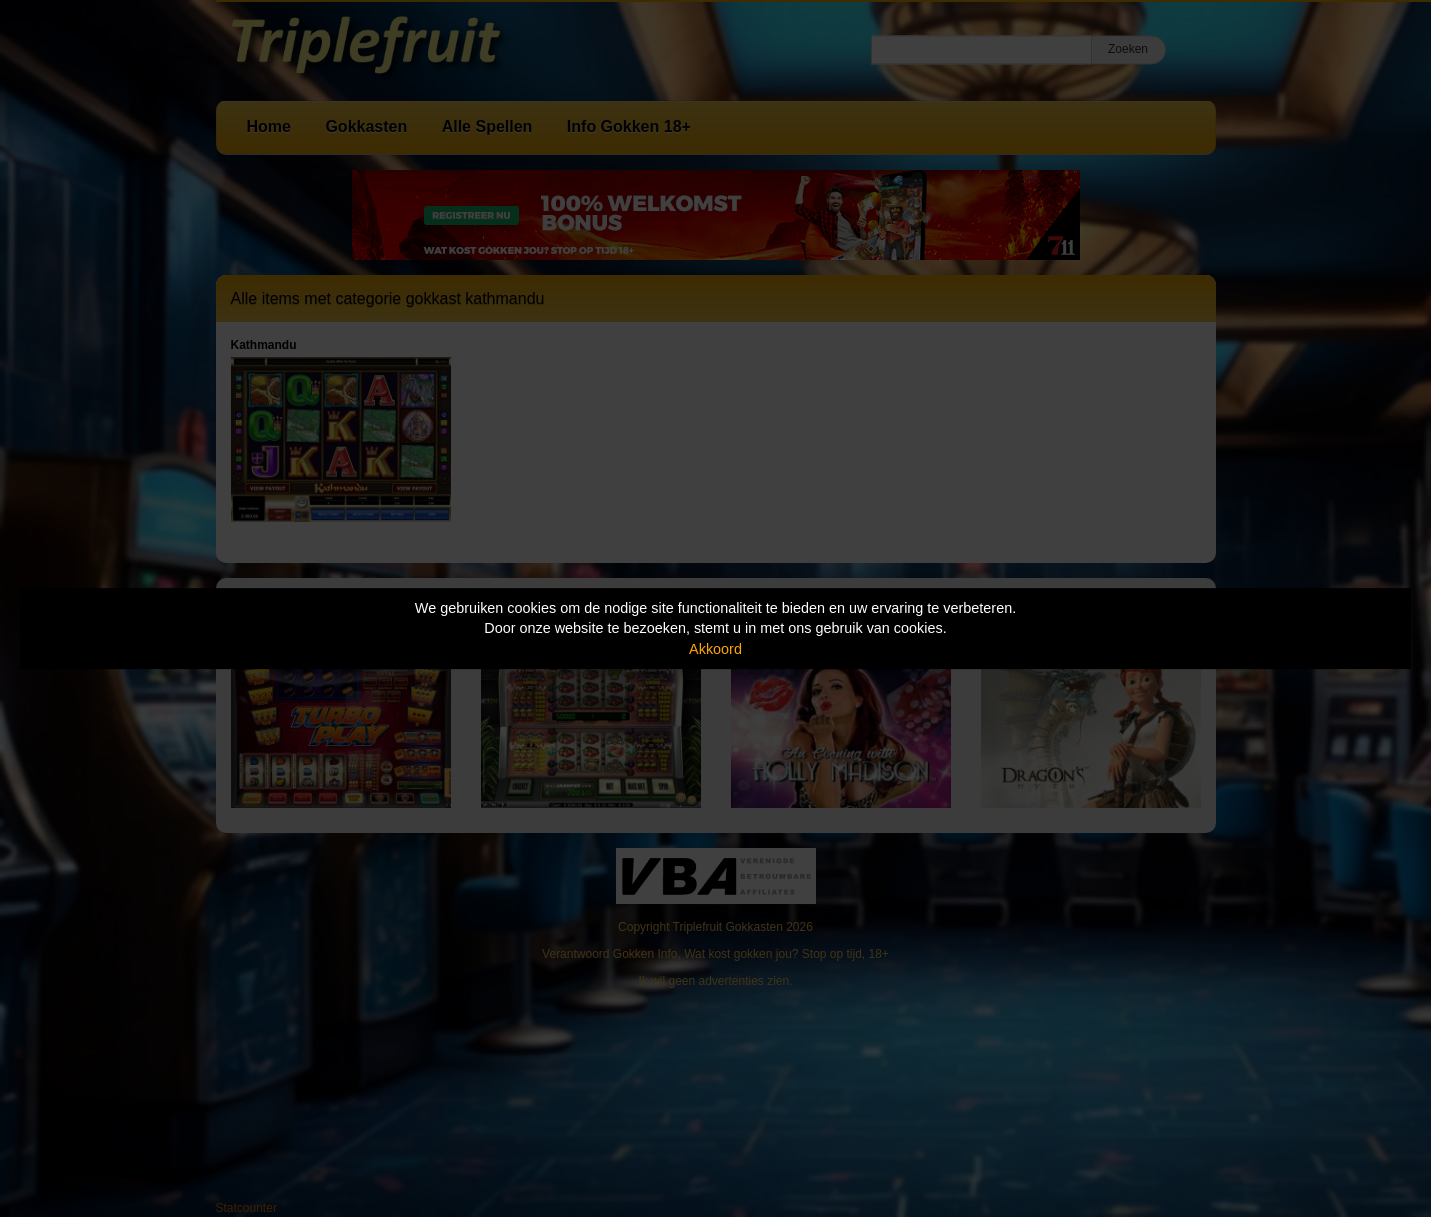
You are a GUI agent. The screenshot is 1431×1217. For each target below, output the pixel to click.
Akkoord (715, 649)
